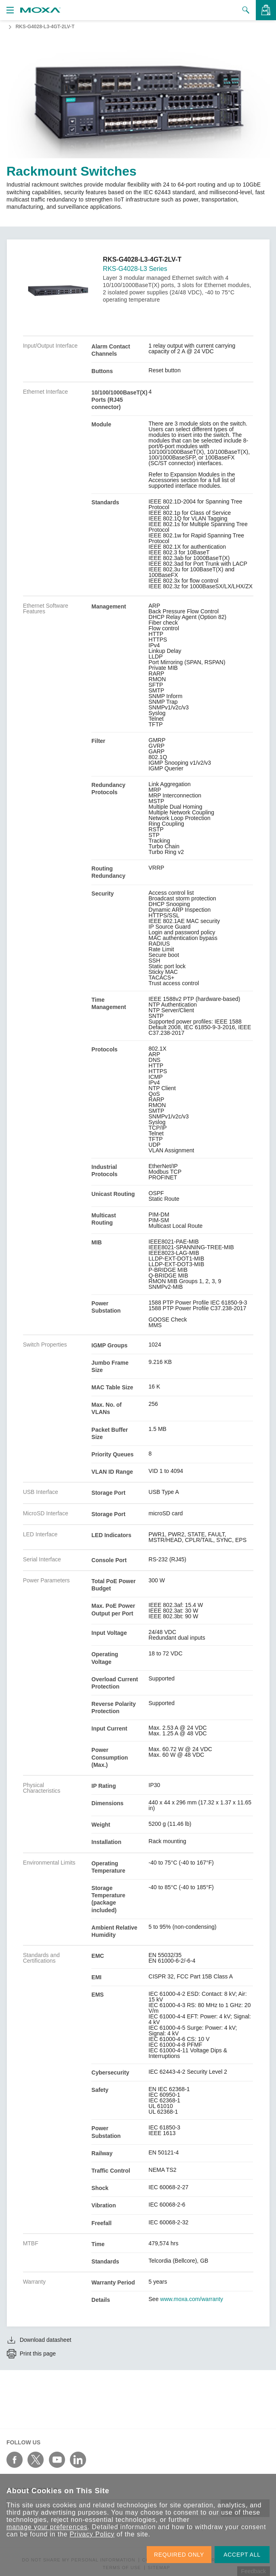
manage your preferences (47, 2527)
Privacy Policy (92, 2534)
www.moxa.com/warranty (191, 2299)
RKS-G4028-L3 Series (135, 268)
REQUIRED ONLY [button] (179, 2554)
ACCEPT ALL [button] (242, 2554)
